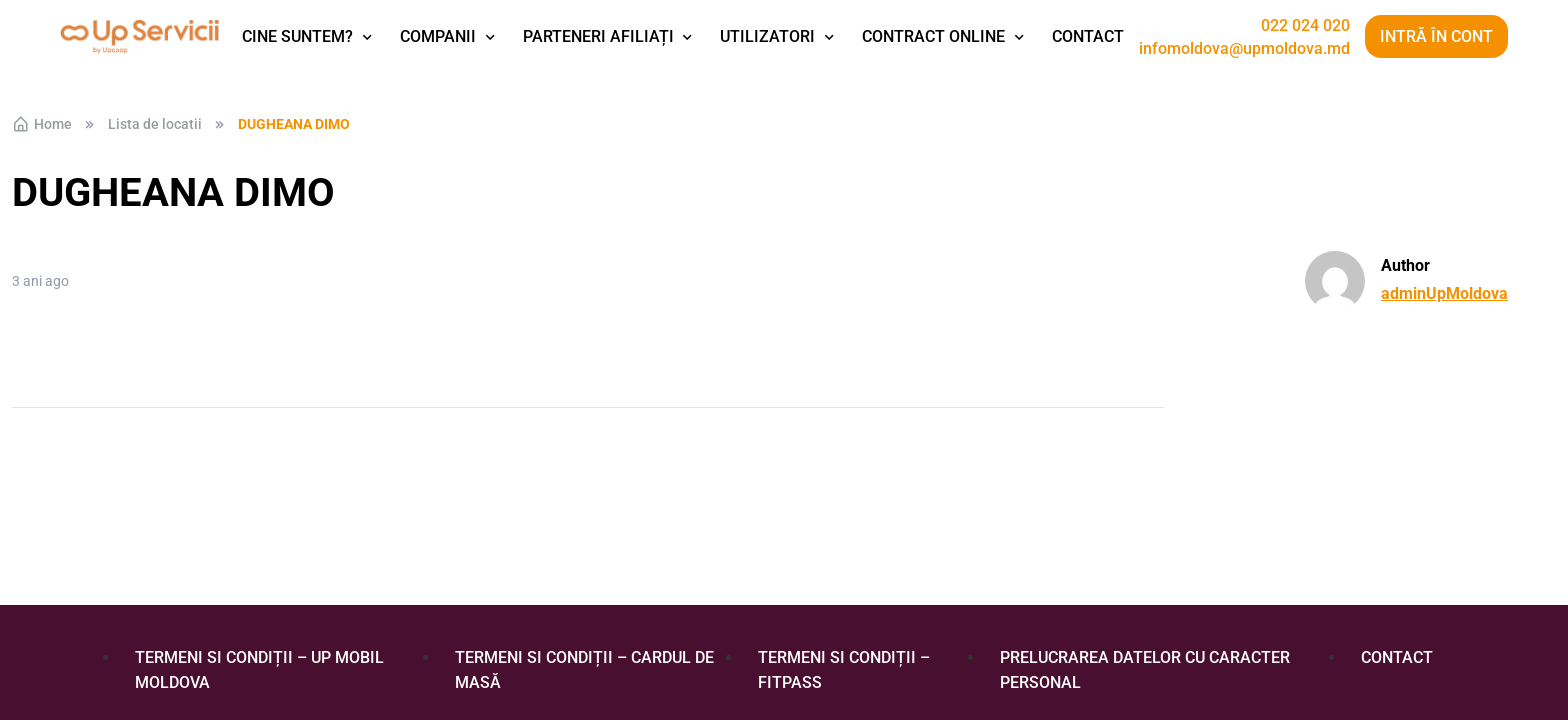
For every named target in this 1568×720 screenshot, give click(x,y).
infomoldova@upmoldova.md (1244, 49)
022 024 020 (1305, 26)
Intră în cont (1436, 36)
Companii (438, 36)
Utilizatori (767, 36)
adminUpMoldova (1444, 293)
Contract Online (933, 36)
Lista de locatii (155, 124)
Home (42, 124)
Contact (1088, 36)
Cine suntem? (297, 36)
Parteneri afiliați (598, 36)
